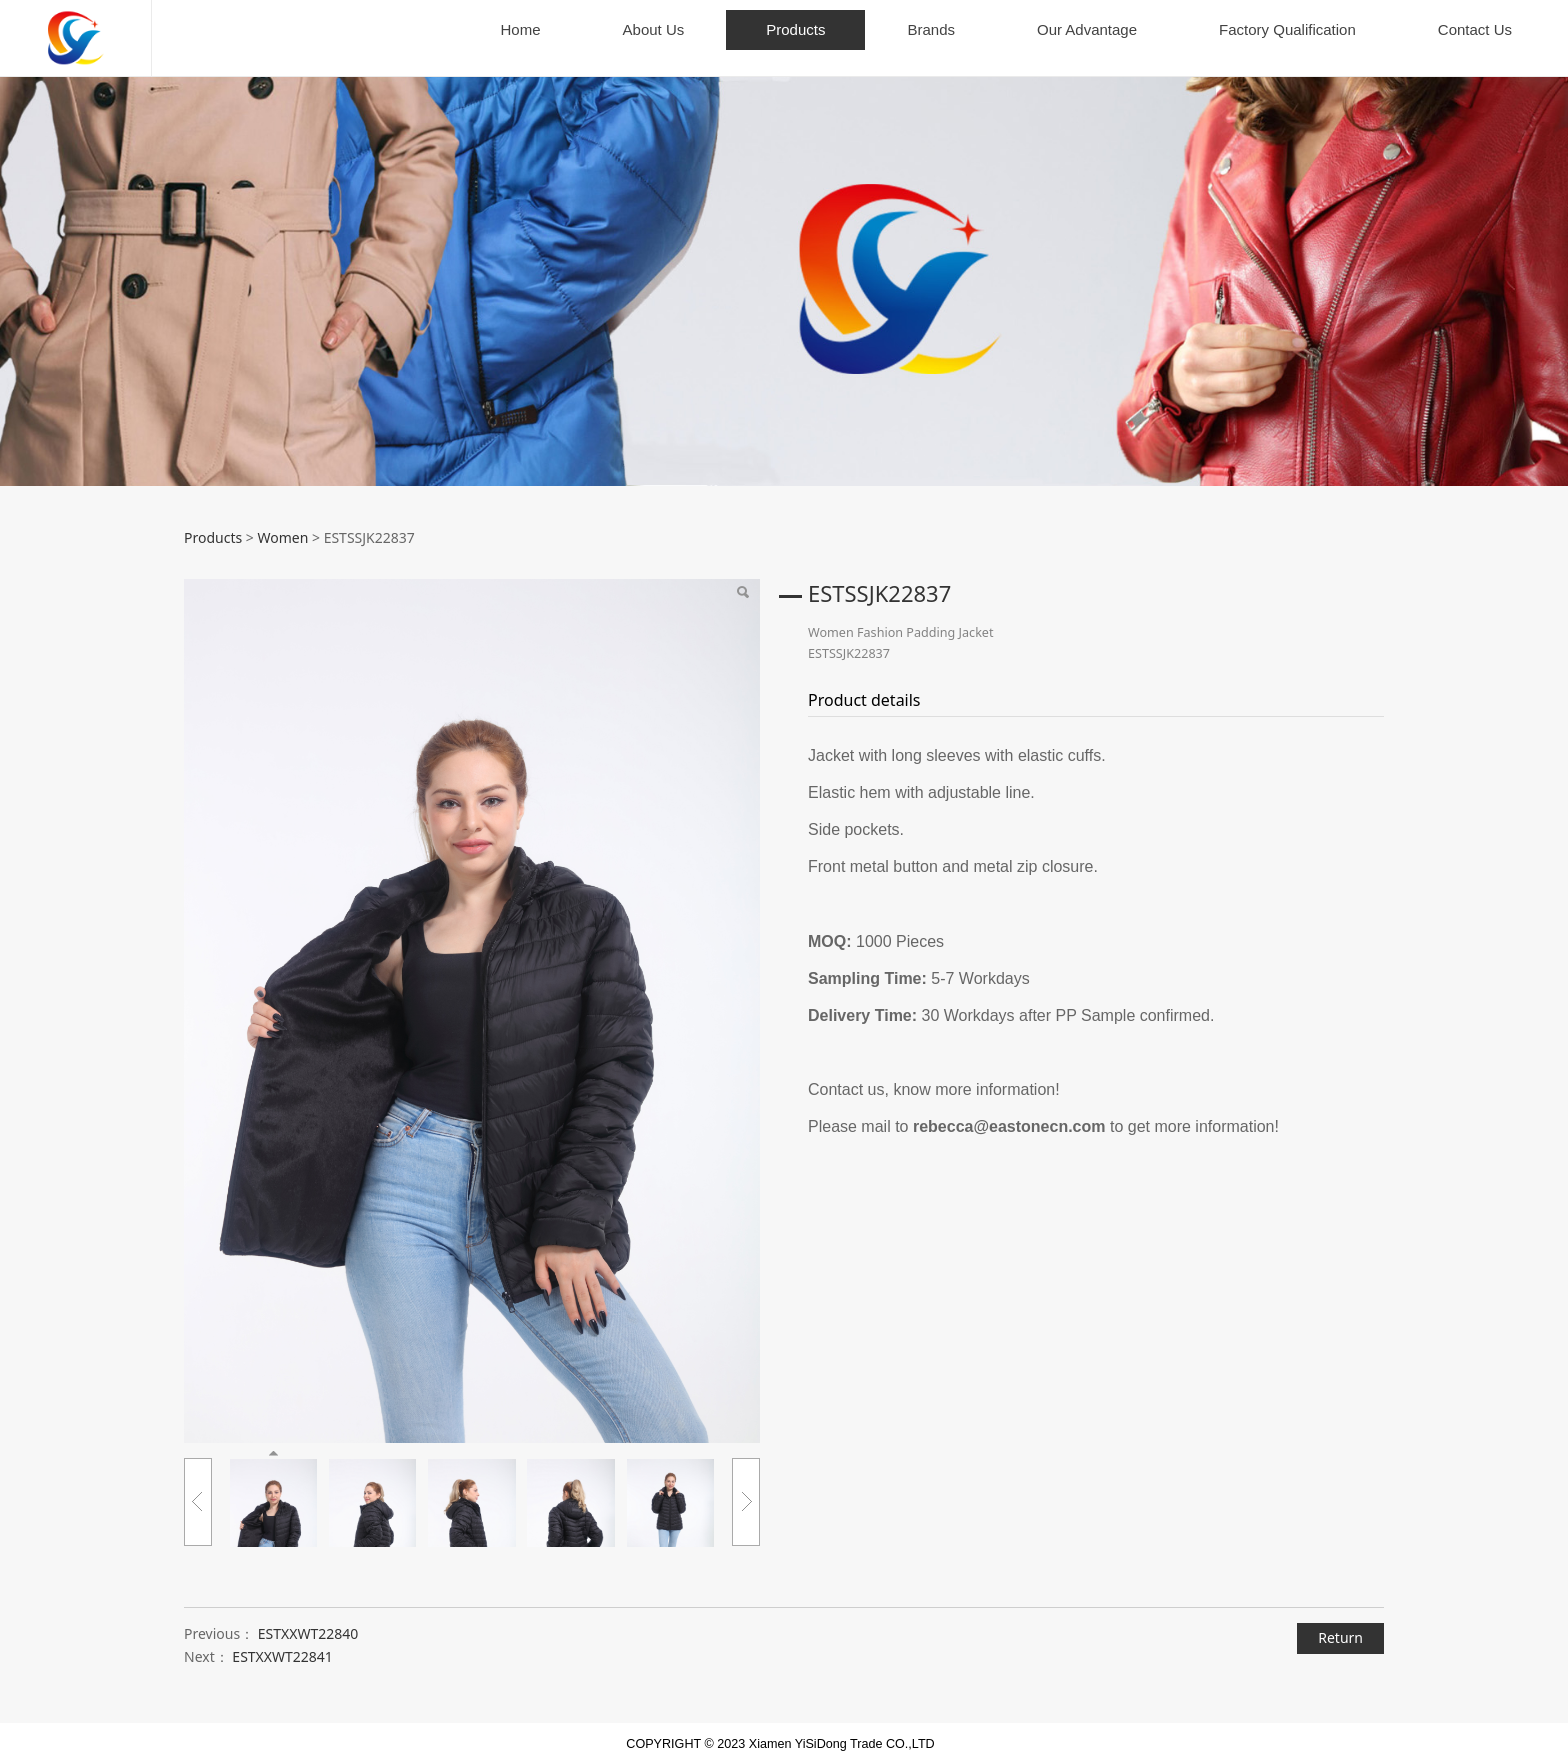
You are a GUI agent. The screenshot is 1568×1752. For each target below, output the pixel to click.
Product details (864, 683)
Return (1340, 1621)
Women (282, 520)
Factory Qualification (1287, 29)
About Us (654, 29)
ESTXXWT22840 (308, 1616)
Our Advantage (1087, 29)
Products (795, 29)
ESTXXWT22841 (282, 1640)
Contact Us (1475, 29)
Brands (931, 29)
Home (521, 29)
